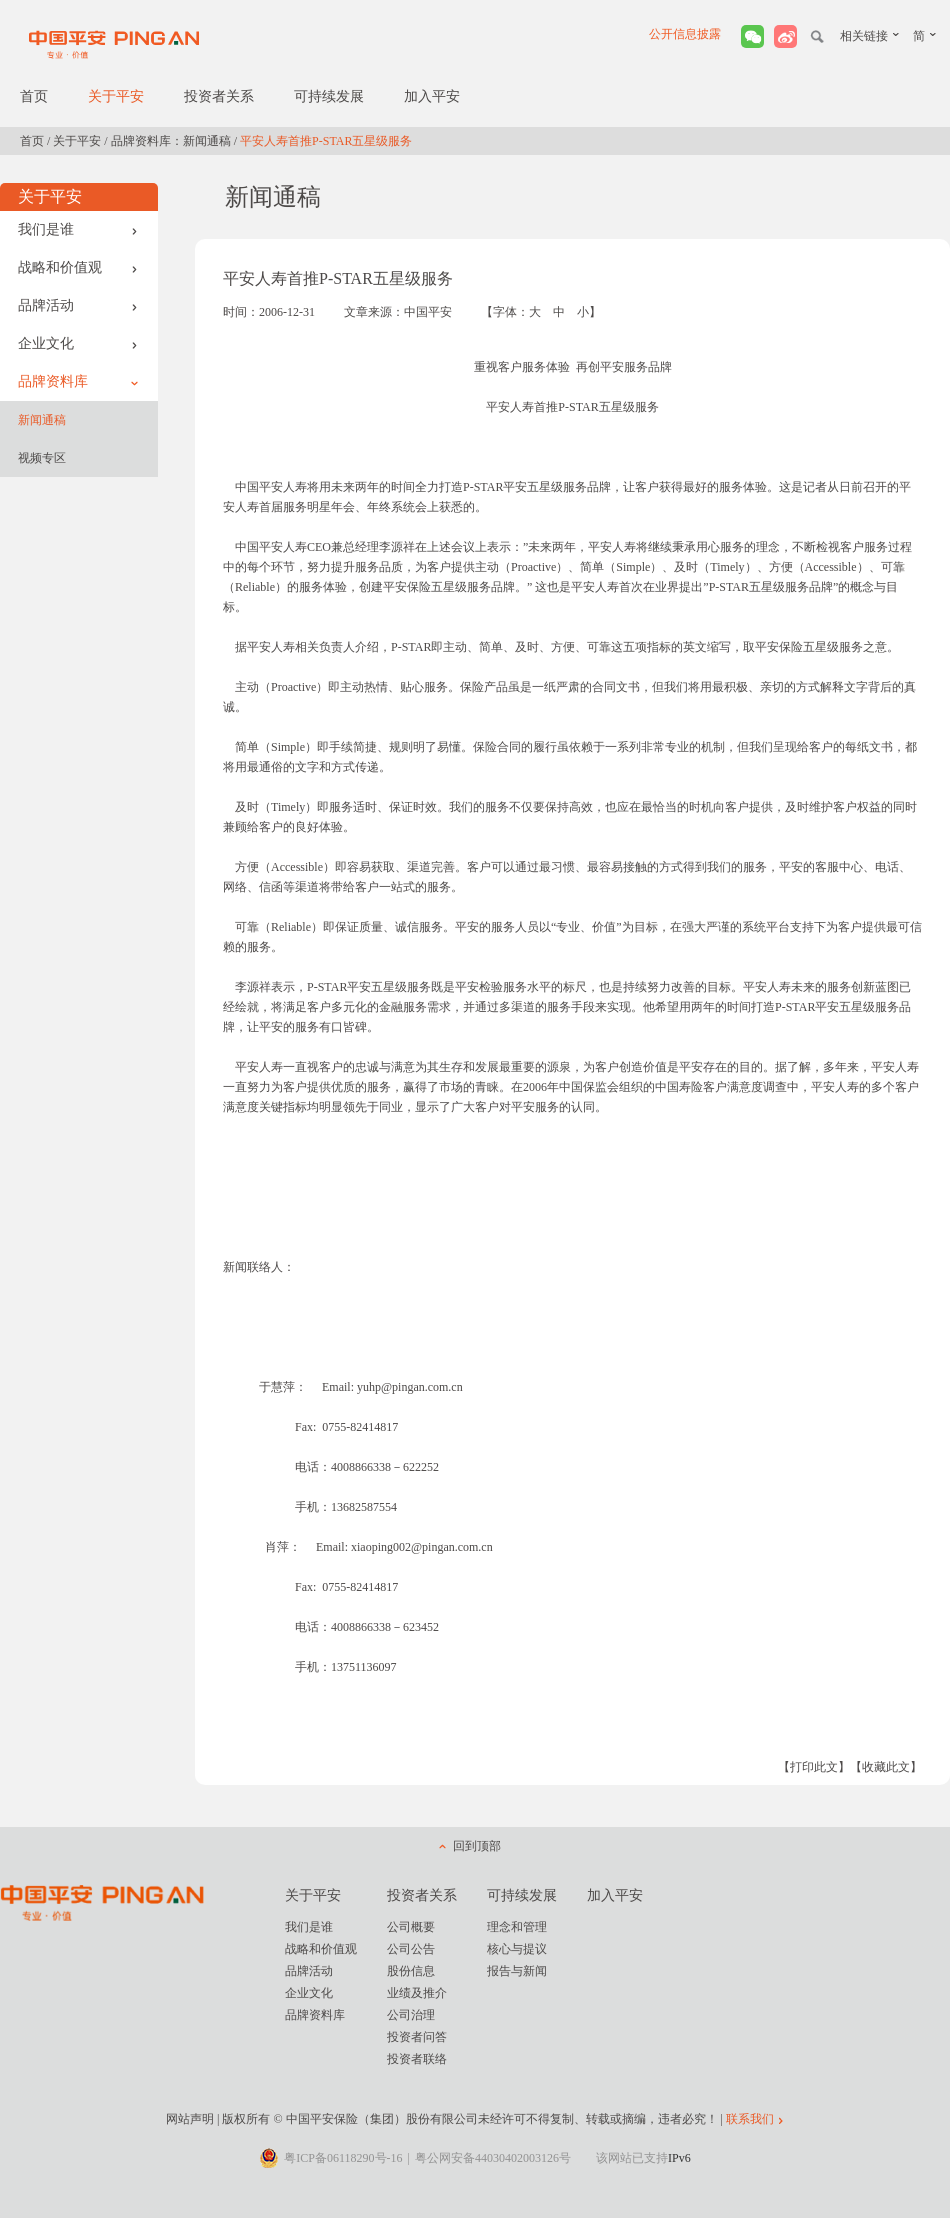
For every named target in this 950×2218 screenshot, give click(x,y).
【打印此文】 (814, 1767)
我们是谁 (78, 229)
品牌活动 (78, 305)
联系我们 (750, 2119)
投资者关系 (219, 96)
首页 (34, 96)
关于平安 (116, 96)
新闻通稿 (42, 420)
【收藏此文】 (886, 1767)
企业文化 (78, 343)
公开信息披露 (685, 34)
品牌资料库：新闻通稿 (171, 141)
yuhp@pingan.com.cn (410, 1387)
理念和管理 (517, 1927)
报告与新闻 (517, 1971)
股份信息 (411, 1971)
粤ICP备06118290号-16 (343, 2158)
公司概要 (411, 1927)
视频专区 (42, 458)
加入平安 (432, 96)
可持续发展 (329, 96)
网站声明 (190, 2119)
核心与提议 (517, 1949)
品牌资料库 (78, 381)
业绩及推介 (417, 1993)
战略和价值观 (78, 267)
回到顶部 (477, 1846)
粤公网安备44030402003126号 (493, 2158)
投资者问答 (417, 2037)
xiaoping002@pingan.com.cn (422, 1547)
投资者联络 (417, 2059)
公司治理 (411, 2015)
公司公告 (411, 1949)
